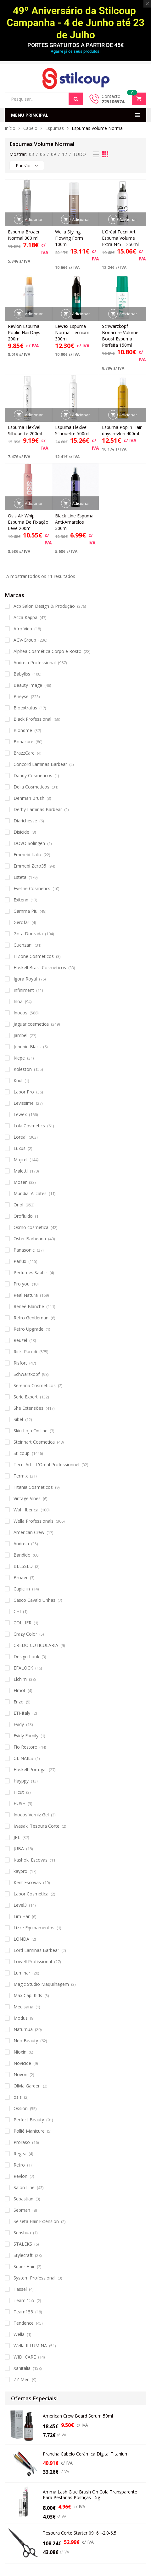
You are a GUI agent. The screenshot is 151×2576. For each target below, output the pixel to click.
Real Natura (26, 1295)
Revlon (20, 2176)
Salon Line (24, 2187)
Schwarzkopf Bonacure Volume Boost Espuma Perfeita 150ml (120, 335)
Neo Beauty (26, 2041)
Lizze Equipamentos (34, 1928)
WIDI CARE (25, 2357)
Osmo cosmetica (31, 1227)
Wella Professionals (33, 1521)
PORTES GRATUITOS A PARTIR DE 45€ (75, 45)
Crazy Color (25, 1634)
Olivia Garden (27, 2086)
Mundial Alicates (30, 1193)
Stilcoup (22, 1453)
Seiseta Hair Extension (36, 2221)
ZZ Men (22, 2379)
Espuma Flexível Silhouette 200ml (25, 430)
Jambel (20, 1035)
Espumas (54, 128)
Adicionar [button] (34, 219)
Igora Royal (25, 979)
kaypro (20, 1871)
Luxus (19, 1148)
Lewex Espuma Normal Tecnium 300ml (72, 332)
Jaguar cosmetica (31, 1024)
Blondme (23, 730)
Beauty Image (28, 685)
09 (53, 154)
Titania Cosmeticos (33, 1487)
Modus (21, 2018)
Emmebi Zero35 (30, 866)
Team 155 (24, 2300)
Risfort (20, 1363)
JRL (17, 1837)
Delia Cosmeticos (31, 787)
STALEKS (23, 2244)
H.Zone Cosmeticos (34, 956)
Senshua (22, 2233)
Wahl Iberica (26, 1510)
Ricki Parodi (25, 1352)
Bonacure (23, 742)
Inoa (18, 1001)
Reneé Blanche (29, 1306)
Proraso (22, 2142)
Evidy (19, 1724)
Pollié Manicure (29, 2131)
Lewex (20, 1114)
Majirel (20, 1159)
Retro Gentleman (31, 1318)
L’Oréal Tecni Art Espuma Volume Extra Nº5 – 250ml (120, 238)
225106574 (113, 101)
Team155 (23, 2312)
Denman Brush (29, 798)
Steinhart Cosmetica (34, 1442)
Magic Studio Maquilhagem (41, 1984)
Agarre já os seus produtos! (75, 51)
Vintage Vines (27, 1498)
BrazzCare (24, 753)
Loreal (20, 1137)
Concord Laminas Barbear (40, 764)
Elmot (19, 1690)
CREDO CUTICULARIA (36, 1645)
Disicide (21, 832)
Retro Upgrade (28, 1329)
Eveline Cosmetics (32, 888)
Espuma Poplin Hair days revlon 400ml (122, 430)
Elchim (20, 1679)
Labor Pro (24, 1092)
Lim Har (22, 1916)
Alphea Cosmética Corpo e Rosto (47, 651)
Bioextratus (25, 708)
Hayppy (21, 1781)
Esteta (20, 877)
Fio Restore (25, 1747)
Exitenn (21, 900)
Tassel (20, 2289)
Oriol (18, 1205)
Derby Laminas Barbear (38, 809)
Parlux (20, 1261)
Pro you (22, 1284)
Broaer (21, 1577)
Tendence (24, 2323)
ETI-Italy (22, 1713)
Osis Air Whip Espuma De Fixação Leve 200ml (28, 522)
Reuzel (20, 1340)
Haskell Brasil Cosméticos (40, 967)
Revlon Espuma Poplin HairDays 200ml (24, 332)
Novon (20, 2074)
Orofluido (23, 1216)
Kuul (18, 1080)
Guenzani (23, 945)
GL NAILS (23, 1758)
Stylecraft (23, 2255)
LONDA (21, 1939)
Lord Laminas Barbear (36, 1950)
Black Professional (32, 719)
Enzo (19, 1702)
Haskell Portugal (30, 1769)
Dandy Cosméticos (33, 775)
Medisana (23, 2007)
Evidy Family (26, 1736)
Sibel (18, 1419)
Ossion (21, 2108)
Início (10, 128)
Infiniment (24, 990)
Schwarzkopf (27, 1374)
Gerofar (21, 922)
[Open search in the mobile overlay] (44, 99)
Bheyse (21, 696)
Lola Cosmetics (29, 1126)
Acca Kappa (25, 617)
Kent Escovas (27, 1882)
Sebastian (23, 2199)
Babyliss (22, 674)
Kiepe (19, 1058)
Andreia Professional (35, 662)
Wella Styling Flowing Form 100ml (69, 238)
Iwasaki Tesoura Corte (36, 1826)
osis (18, 2097)
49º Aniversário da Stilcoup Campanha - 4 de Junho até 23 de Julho (75, 23)
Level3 (20, 1905)
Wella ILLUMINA (30, 2346)
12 (64, 154)
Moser (20, 1182)
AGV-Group (25, 640)
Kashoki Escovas (31, 1860)
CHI (17, 1611)
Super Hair (24, 2266)
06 (42, 154)
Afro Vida (23, 629)
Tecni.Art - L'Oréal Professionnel (46, 1464)
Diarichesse (25, 821)
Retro (19, 2165)
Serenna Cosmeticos (35, 1385)
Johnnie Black (27, 1047)
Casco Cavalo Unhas (34, 1600)
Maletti (21, 1171)
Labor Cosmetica (31, 1894)
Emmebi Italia (27, 855)
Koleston (23, 1069)
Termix (21, 1476)
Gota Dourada (28, 934)
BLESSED (23, 1566)
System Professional (34, 2278)
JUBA (19, 1849)
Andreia (21, 1544)
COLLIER (22, 1623)
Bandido (22, 1555)
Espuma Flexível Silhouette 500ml (72, 430)
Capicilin (22, 1589)
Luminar (22, 1973)
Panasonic (24, 1250)
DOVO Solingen (29, 843)
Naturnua (23, 2029)
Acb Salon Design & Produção (44, 606)
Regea (20, 2153)
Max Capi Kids (28, 1995)
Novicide (22, 2063)
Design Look (26, 1656)
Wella (19, 2334)
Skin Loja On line (31, 1431)
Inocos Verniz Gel (31, 1815)
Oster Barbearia (30, 1239)
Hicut (19, 1792)
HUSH (19, 1803)
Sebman (22, 2210)
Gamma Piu (25, 911)
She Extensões (28, 1408)
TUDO (79, 154)
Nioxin (20, 2052)
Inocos (20, 1013)
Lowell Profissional (33, 1961)
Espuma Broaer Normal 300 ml (24, 235)
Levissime (24, 1103)
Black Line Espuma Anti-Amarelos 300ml (74, 522)
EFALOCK (23, 1668)
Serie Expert (26, 1397)
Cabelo (30, 128)
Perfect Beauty (29, 2120)
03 (31, 154)
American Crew (29, 1532)
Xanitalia (22, 2368)
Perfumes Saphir (30, 1272)
